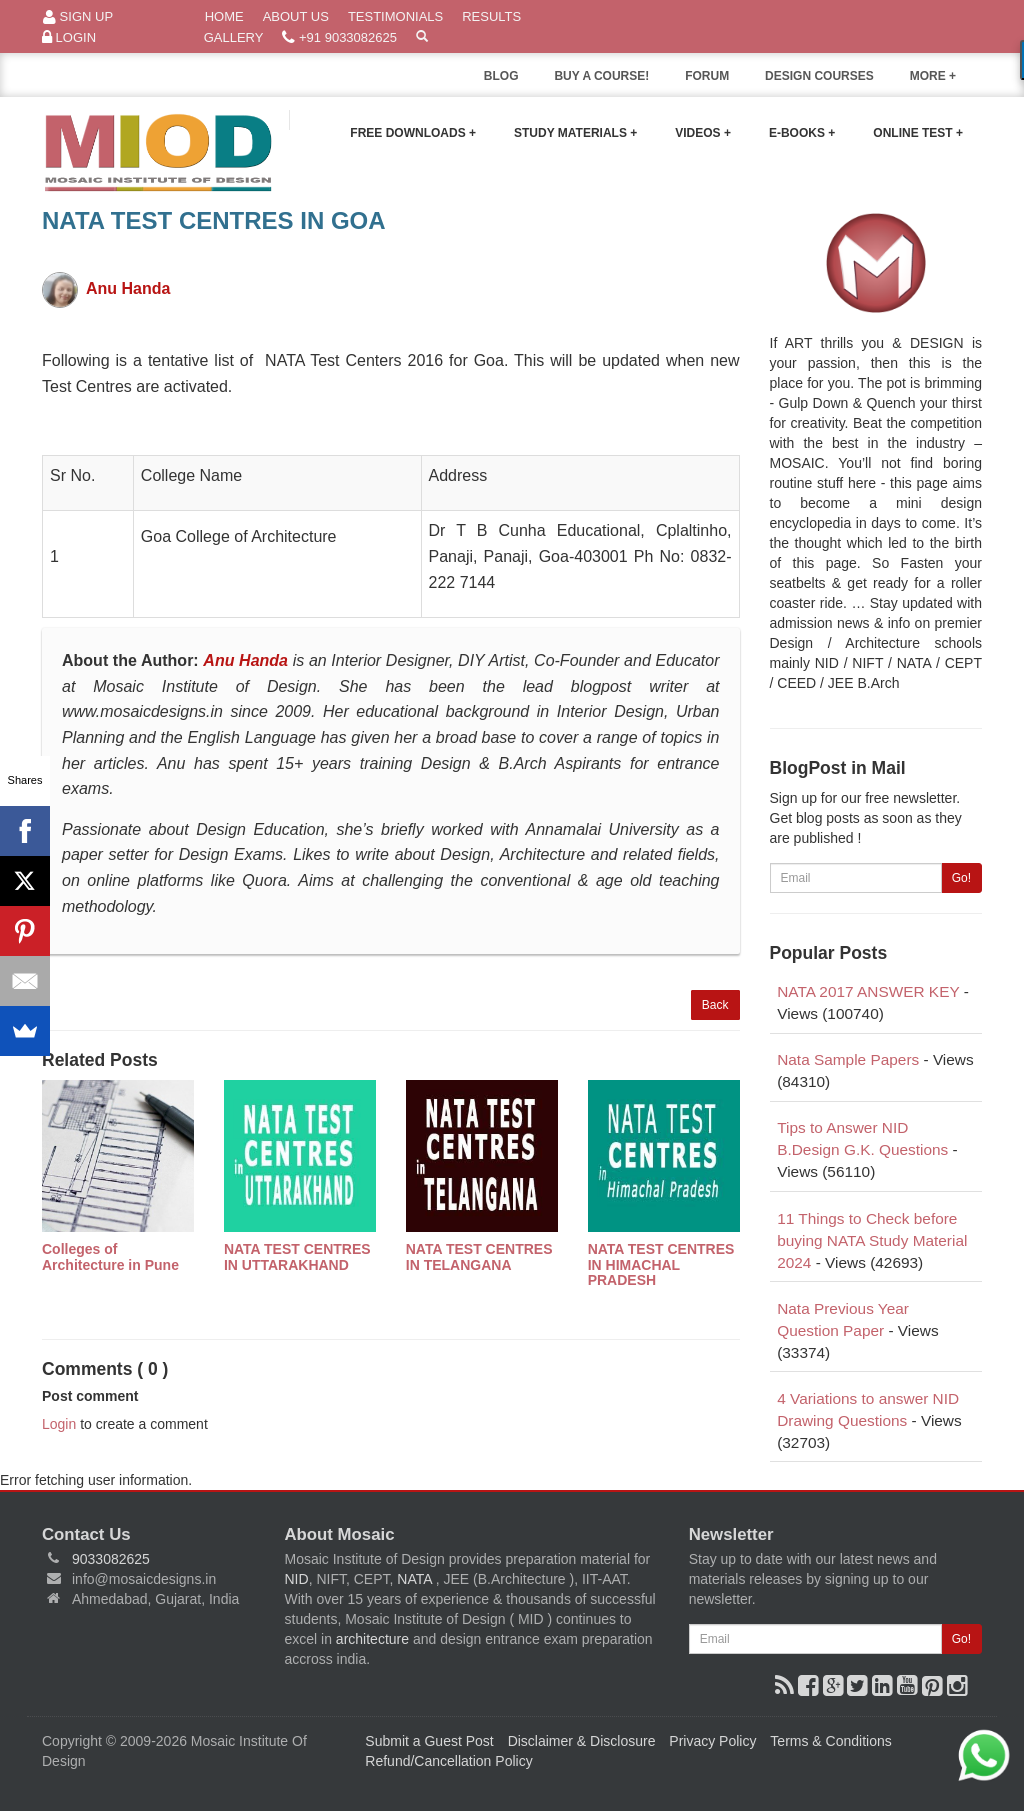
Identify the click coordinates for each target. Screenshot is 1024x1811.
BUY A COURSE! (601, 76)
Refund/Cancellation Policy (448, 1761)
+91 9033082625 (339, 38)
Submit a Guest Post (429, 1741)
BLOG (501, 76)
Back (715, 1005)
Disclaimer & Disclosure (582, 1741)
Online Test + (918, 133)
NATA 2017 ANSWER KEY (868, 991)
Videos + (703, 133)
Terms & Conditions (830, 1741)
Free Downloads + (413, 133)
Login (69, 38)
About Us (296, 16)
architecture (372, 1639)
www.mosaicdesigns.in (142, 711)
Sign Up (78, 17)
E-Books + (802, 133)
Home (224, 16)
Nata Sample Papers (848, 1059)
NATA (416, 1579)
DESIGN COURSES (819, 76)
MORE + (946, 81)
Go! (961, 878)
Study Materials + (575, 133)
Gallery (234, 37)
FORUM (707, 76)
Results (491, 16)
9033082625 (111, 1559)
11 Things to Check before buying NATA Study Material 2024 (872, 1240)
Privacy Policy (712, 1741)
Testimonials (395, 16)
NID (297, 1579)
